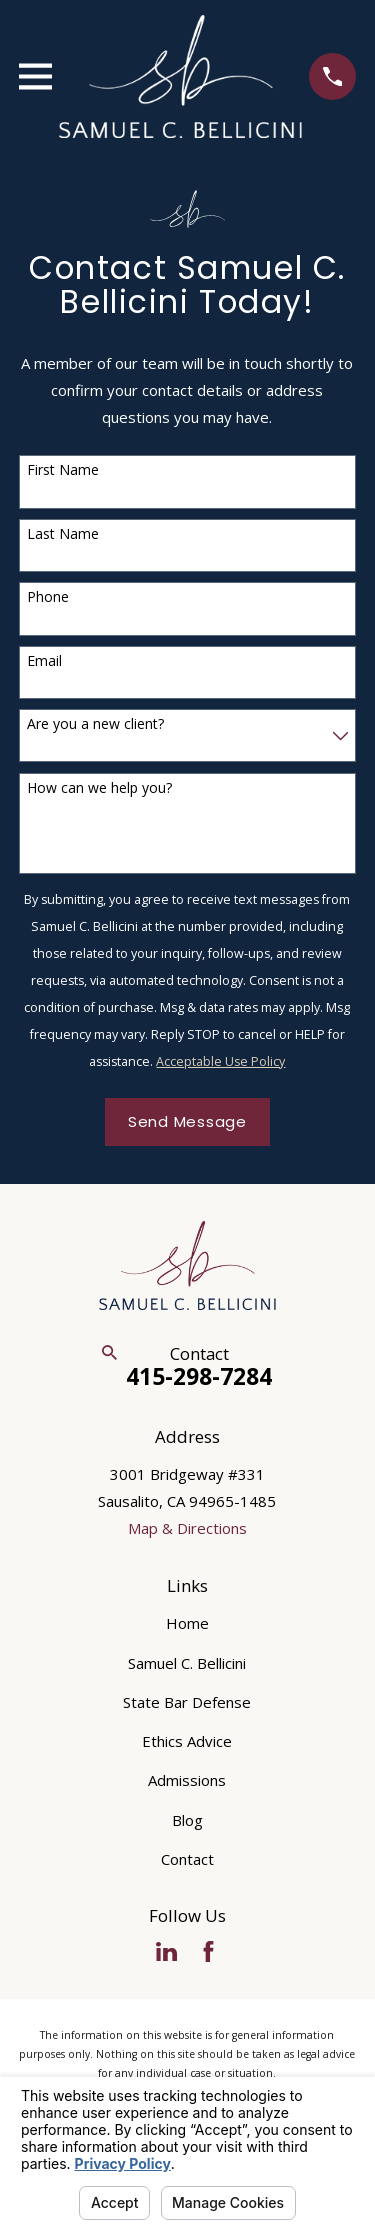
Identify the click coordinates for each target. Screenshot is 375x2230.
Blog (187, 1820)
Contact (187, 1859)
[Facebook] (208, 1951)
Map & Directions (187, 1528)
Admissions (187, 1780)
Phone (48, 597)
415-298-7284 (199, 1376)
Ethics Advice (187, 1741)
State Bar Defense (187, 1702)
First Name (63, 470)
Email (44, 661)
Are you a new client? (95, 724)
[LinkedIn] (166, 1951)
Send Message (187, 1121)
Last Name (63, 534)
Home (187, 1623)
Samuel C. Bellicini (187, 1663)
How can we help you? (99, 788)
